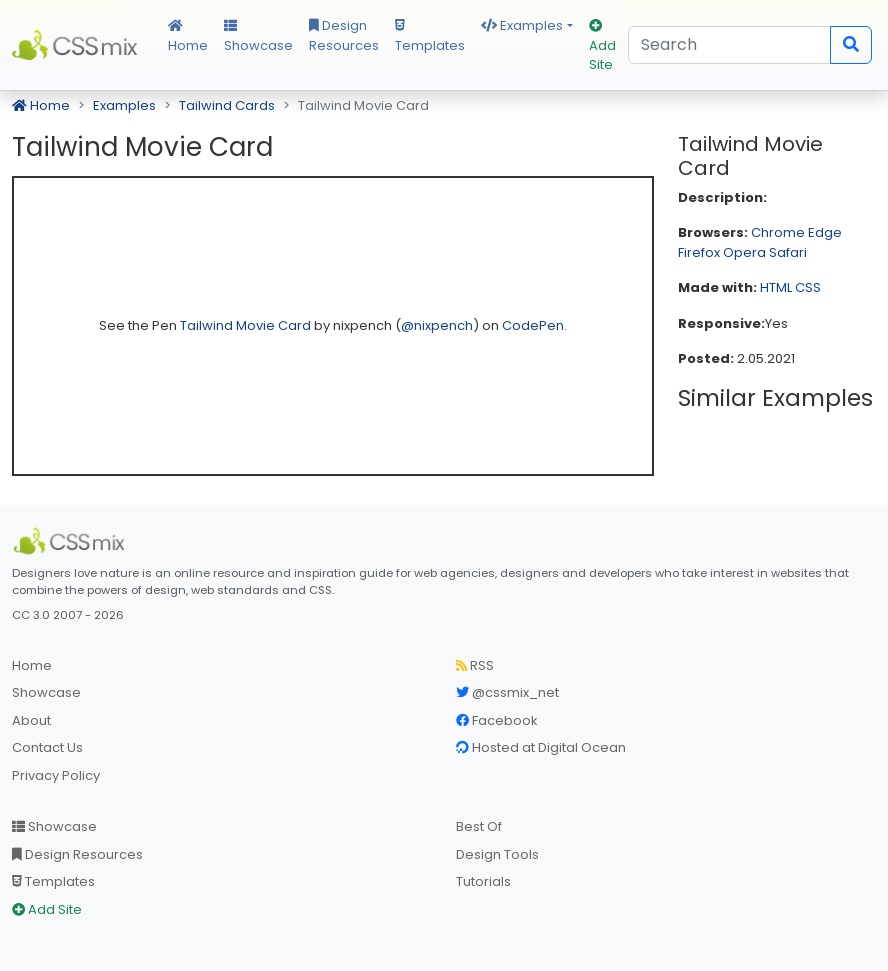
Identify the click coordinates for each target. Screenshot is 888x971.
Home (188, 37)
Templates (430, 37)
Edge (825, 232)
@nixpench (437, 325)
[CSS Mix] (72, 541)
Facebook (497, 720)
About (31, 720)
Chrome (778, 232)
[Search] (729, 45)
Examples (522, 25)
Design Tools (497, 854)
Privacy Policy (56, 775)
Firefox (699, 252)
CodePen (533, 325)
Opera (744, 252)
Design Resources (344, 35)
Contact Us (47, 747)
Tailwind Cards (227, 105)
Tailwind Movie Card (247, 325)
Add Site (602, 46)
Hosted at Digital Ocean (541, 747)
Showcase (258, 37)
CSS (808, 287)
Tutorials (483, 881)
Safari (788, 252)
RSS (475, 665)
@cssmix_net (507, 692)
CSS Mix (78, 45)
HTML (776, 287)
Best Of (479, 826)
